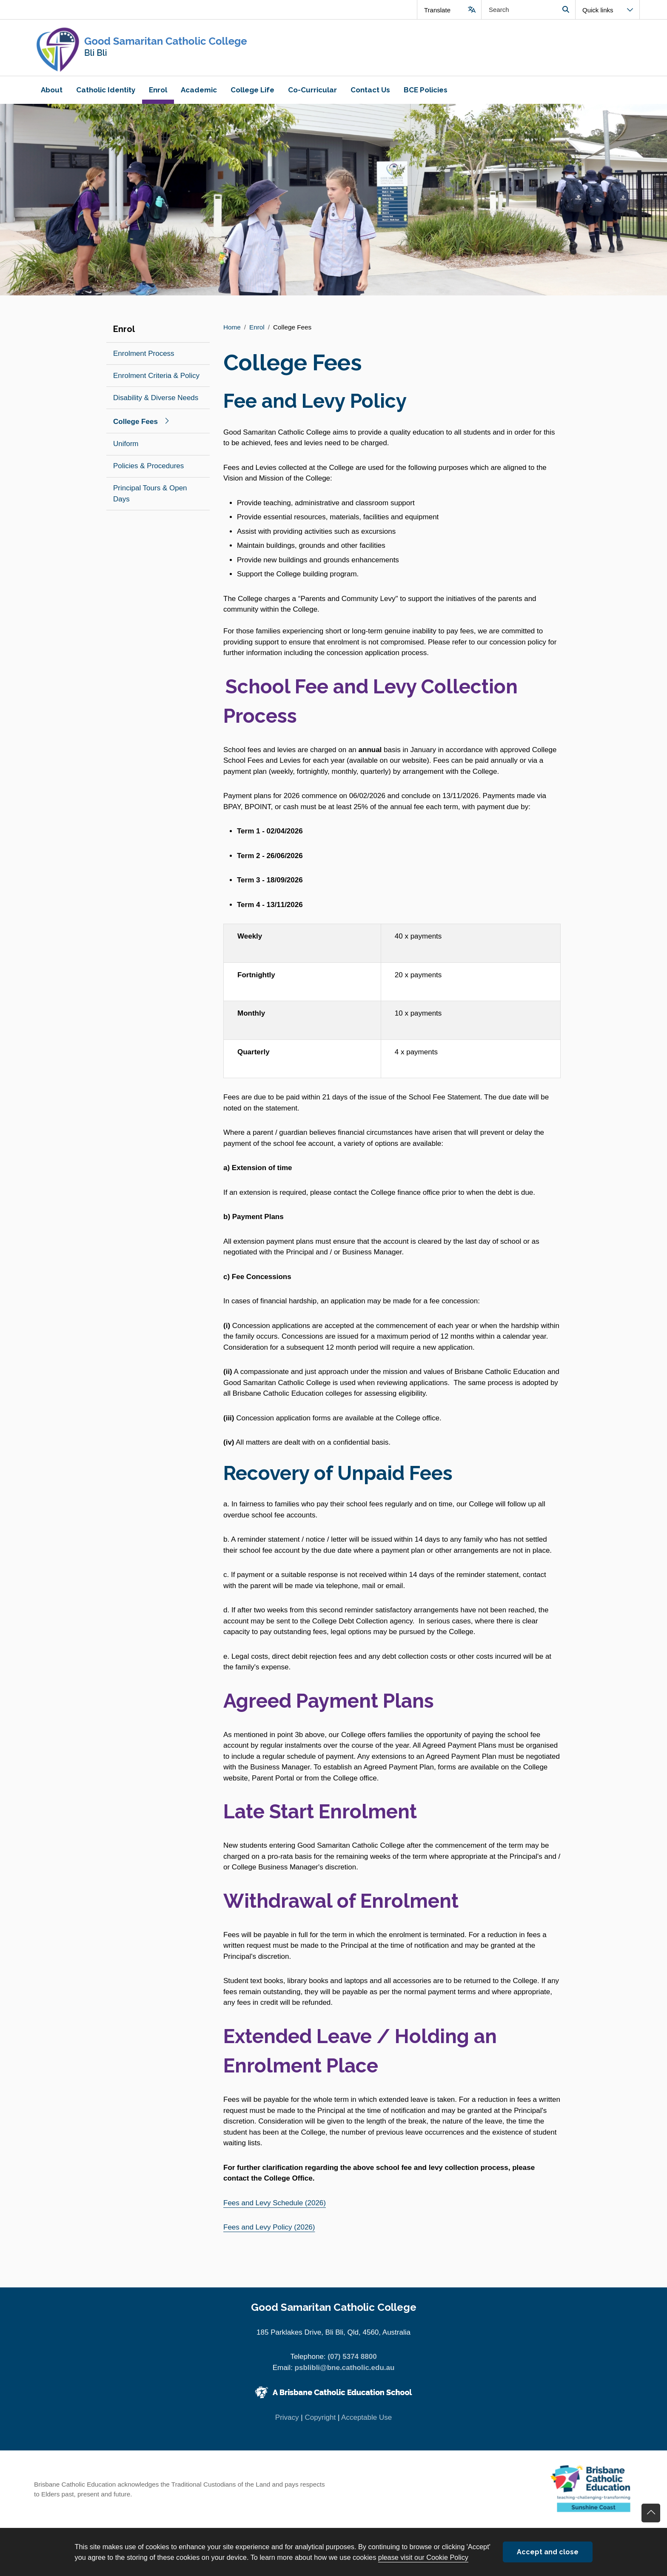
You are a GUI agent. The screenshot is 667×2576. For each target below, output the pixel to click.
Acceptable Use (366, 2417)
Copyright (320, 2417)
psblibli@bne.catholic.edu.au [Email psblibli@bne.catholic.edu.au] (345, 2368)
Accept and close (548, 2552)
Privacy (287, 2417)
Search (565, 9)
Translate (437, 10)
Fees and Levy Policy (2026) (269, 2227)
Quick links (597, 10)
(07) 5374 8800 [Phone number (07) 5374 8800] (352, 2357)
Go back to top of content (650, 2513)
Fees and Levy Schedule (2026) (274, 2203)
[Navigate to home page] (180, 47)
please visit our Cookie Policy (423, 2557)
